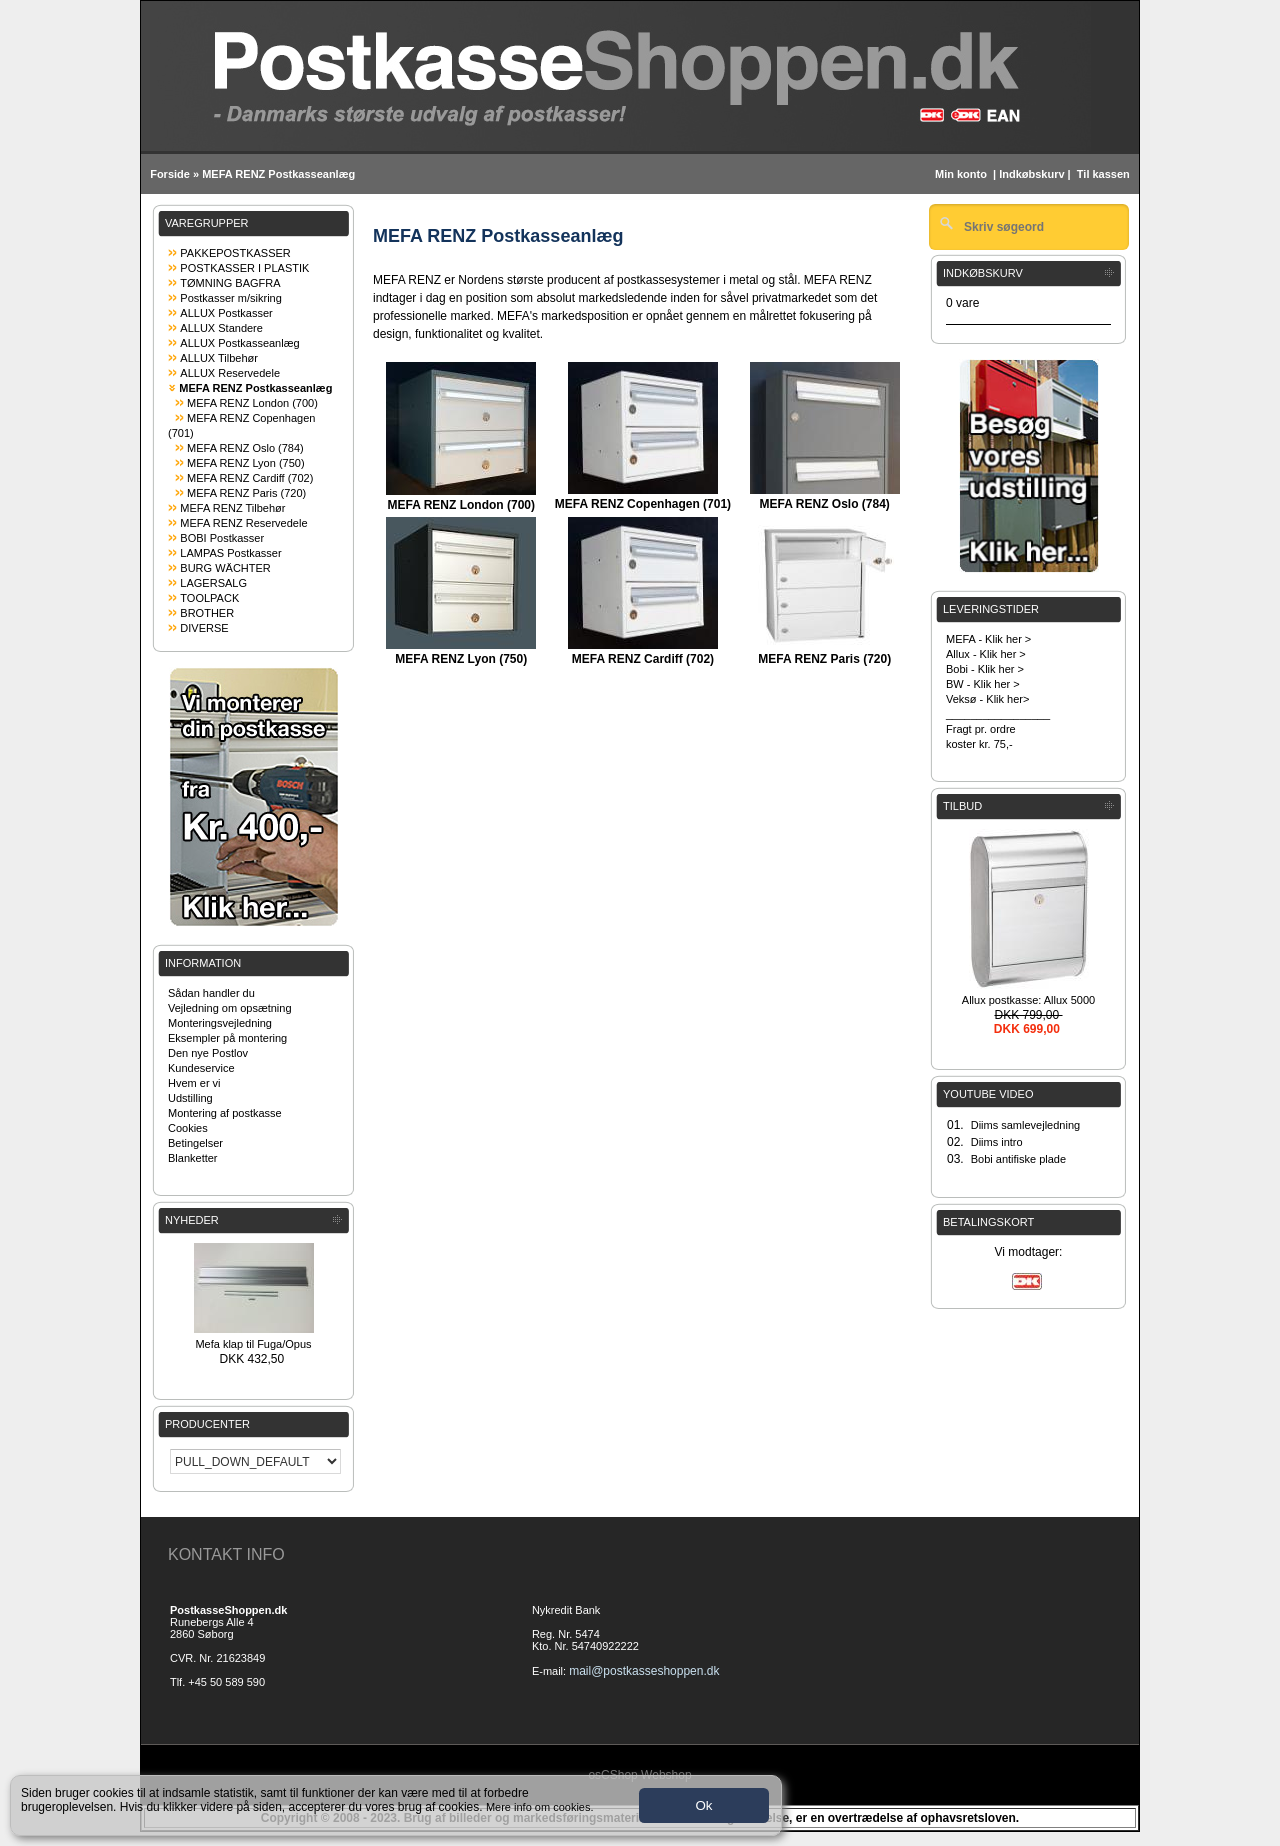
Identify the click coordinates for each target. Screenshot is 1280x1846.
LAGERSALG (213, 583)
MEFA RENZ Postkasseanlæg (278, 174)
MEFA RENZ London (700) (252, 403)
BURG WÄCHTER (225, 568)
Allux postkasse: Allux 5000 (1028, 1000)
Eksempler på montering (227, 1038)
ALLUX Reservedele (230, 373)
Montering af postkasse (225, 1113)
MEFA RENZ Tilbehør (232, 508)
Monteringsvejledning (220, 1023)
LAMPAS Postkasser (230, 553)
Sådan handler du (211, 993)
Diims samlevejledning (1025, 1125)
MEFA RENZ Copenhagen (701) (643, 504)
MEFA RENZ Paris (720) (246, 493)
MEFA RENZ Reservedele (243, 523)
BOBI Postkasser (222, 538)
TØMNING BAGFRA (230, 283)
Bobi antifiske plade (1018, 1159)
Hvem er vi (194, 1083)
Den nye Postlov (208, 1053)
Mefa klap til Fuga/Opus (253, 1344)
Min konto (961, 174)
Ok (703, 1805)
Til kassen (1105, 174)
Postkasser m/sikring (230, 298)
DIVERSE (204, 628)
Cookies (188, 1128)
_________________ (998, 714)
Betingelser (195, 1143)
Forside (170, 174)
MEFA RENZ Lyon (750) (246, 463)
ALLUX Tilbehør (219, 358)
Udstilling (190, 1098)
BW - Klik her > (983, 684)
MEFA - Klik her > (988, 639)
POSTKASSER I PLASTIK (244, 268)
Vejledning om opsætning (230, 1008)
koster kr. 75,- (979, 744)
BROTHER (207, 613)
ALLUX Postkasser (226, 313)
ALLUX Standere (221, 328)
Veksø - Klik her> (987, 699)
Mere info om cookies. (540, 1807)
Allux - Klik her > (986, 654)
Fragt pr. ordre (981, 729)
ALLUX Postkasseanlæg (239, 343)
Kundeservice (201, 1068)
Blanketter (193, 1158)
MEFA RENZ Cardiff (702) (250, 478)
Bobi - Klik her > (985, 669)
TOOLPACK (209, 598)
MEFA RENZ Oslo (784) (245, 448)
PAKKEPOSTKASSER (235, 253)
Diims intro (997, 1142)
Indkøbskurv (1031, 174)
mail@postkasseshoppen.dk (644, 1671)
